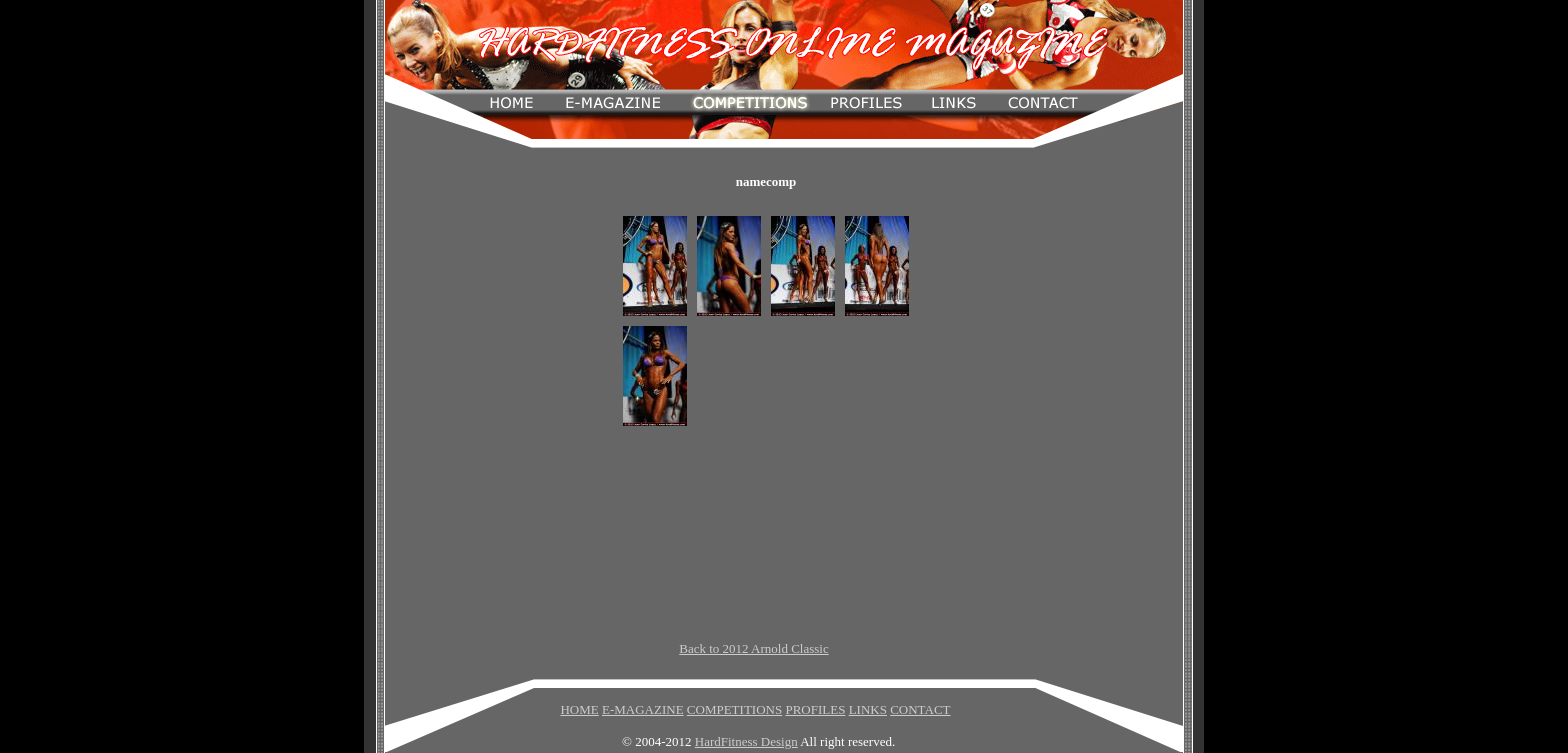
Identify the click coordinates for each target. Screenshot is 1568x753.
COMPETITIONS (734, 709)
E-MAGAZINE (643, 709)
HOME (579, 709)
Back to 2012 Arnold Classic (754, 648)
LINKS (868, 709)
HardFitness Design (746, 741)
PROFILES (815, 709)
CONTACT (920, 709)
